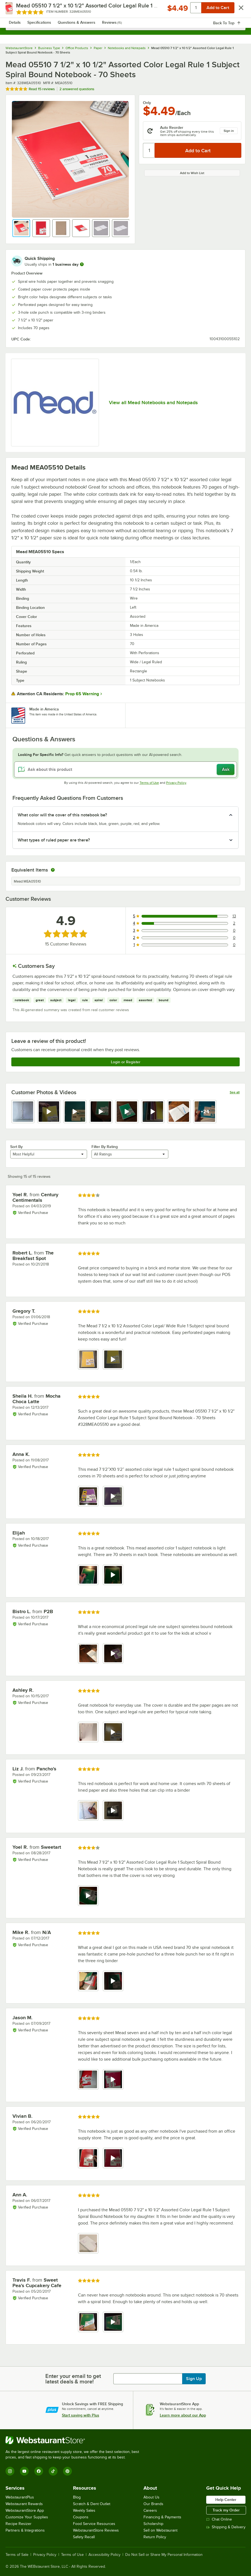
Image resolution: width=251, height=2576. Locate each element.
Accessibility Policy (104, 2555)
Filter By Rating (104, 1147)
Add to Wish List (192, 173)
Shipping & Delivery (225, 2527)
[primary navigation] (17, 10)
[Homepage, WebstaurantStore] (125, 10)
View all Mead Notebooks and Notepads (153, 402)
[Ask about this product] (125, 769)
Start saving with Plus (80, 2415)
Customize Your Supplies (27, 2517)
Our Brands (153, 2504)
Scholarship (153, 2524)
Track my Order (226, 2510)
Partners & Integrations (25, 2530)
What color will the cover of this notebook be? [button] (62, 815)
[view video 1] (88, 1895)
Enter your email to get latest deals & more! (73, 2378)
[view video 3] (75, 1111)
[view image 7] (178, 1111)
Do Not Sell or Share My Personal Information (164, 2555)
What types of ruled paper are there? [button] (54, 840)
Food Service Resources (94, 2524)
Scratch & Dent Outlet (91, 2504)
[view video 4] (101, 1111)
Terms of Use (149, 783)
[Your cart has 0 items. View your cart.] (236, 10)
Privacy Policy (176, 783)
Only (147, 102)
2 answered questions (76, 89)
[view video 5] (126, 1111)
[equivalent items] (53, 869)
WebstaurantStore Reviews (96, 2530)
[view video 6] (152, 1111)
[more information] (82, 264)
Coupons (80, 2517)
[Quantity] (149, 150)
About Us (151, 2497)
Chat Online (219, 2519)
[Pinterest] (67, 2471)
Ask (225, 769)
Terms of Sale (17, 2555)
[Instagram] (10, 2471)
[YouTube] (24, 2471)
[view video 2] (49, 1111)
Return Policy (154, 2537)
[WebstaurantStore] (75, 2440)
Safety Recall (84, 2537)
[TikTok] (53, 2471)
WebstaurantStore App (25, 2510)
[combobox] (125, 24)
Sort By (16, 1147)
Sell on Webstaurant (160, 2530)
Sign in (229, 131)
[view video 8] (204, 1111)
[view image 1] (23, 1111)
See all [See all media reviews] (235, 1092)
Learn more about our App (183, 2415)
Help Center (225, 2499)
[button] (21, 228)
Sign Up (194, 2378)
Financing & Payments (162, 2517)
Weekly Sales (84, 2510)
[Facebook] (38, 2471)
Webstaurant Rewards (24, 2504)
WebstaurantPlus (20, 2497)
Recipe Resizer (19, 2524)
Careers (150, 2510)
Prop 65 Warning (82, 693)
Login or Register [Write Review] (125, 1062)
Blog (77, 2497)
